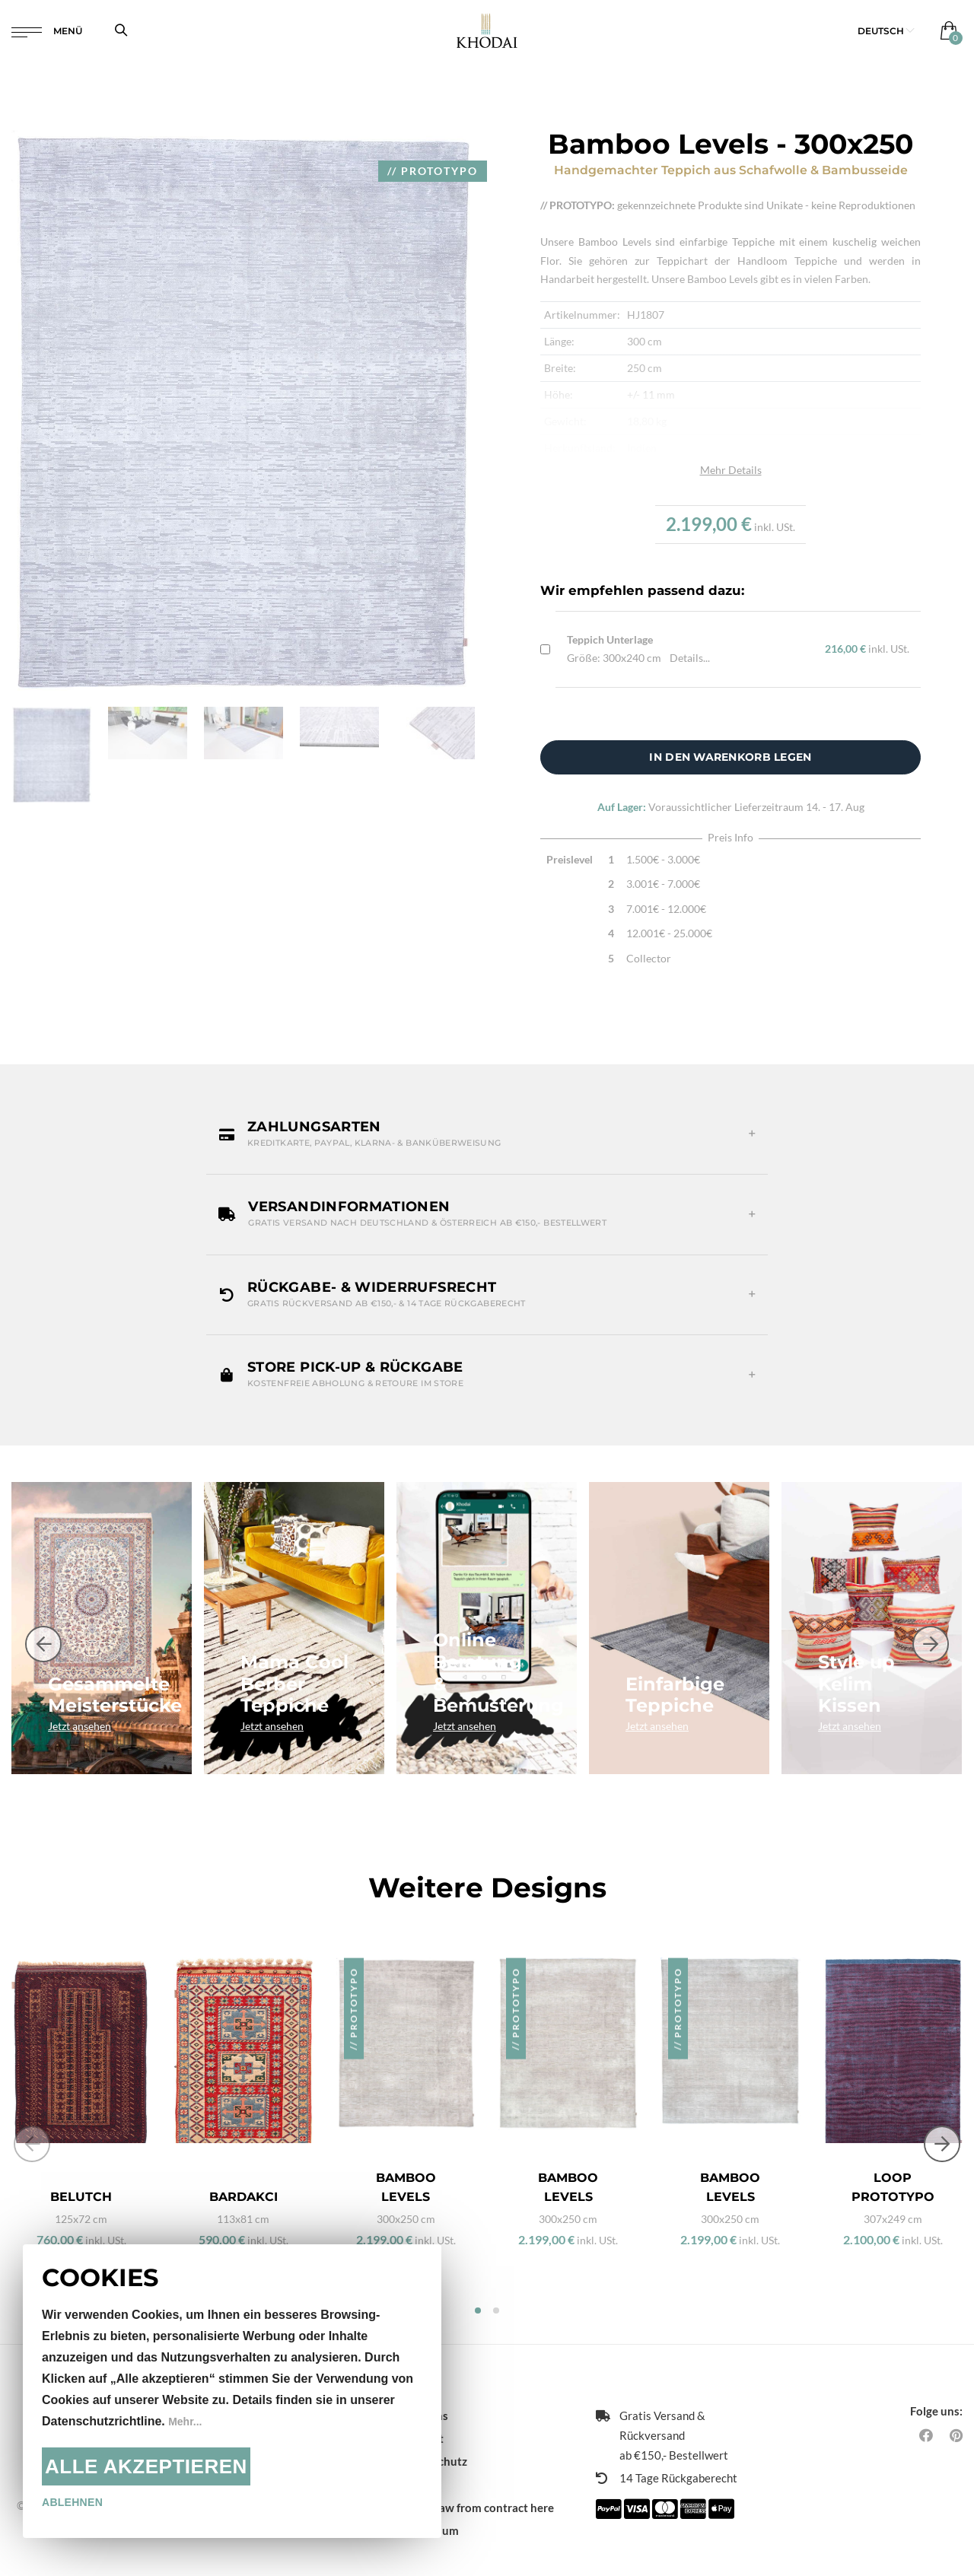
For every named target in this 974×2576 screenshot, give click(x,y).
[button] (886, 38)
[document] (232, 2391)
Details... (690, 657)
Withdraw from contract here (477, 2478)
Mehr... (187, 2421)
